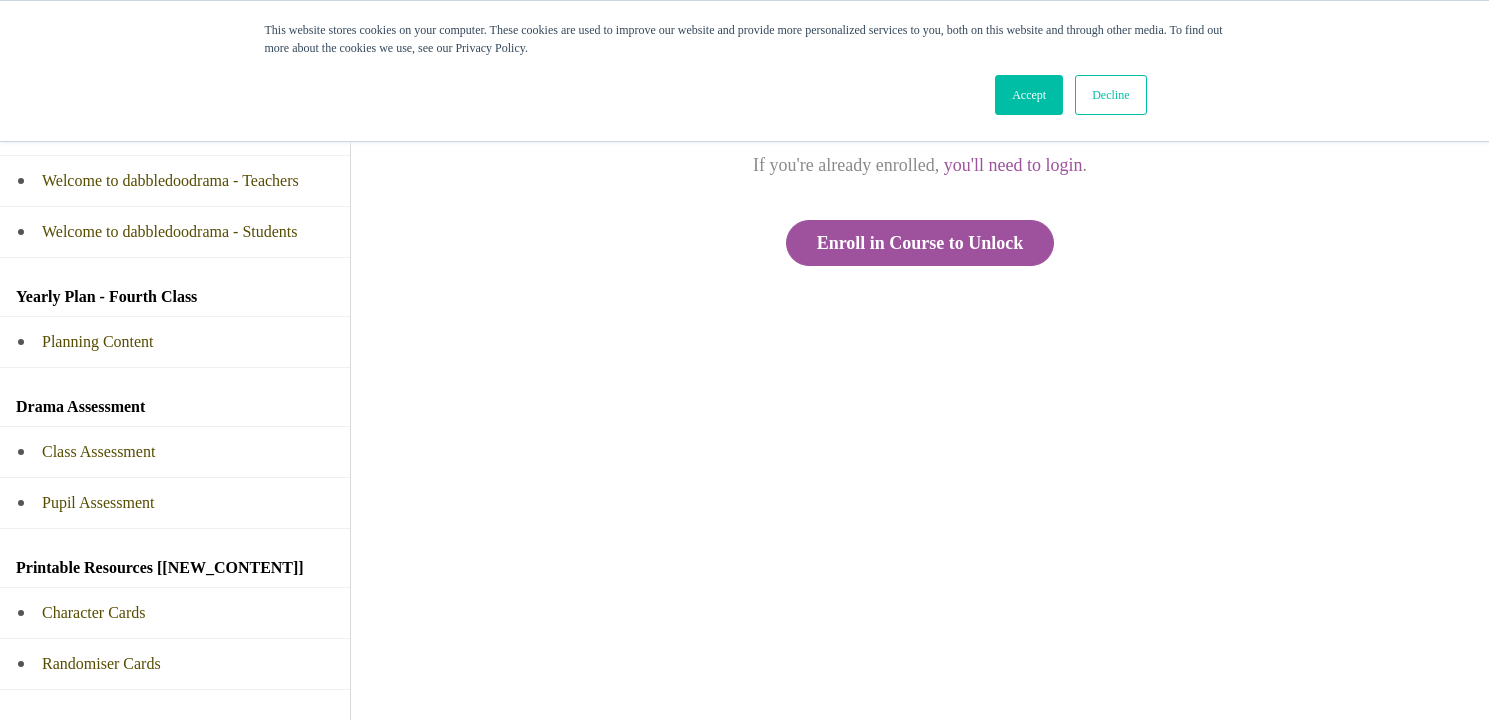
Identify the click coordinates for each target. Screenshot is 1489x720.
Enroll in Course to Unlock (920, 243)
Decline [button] (1110, 95)
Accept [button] (1029, 95)
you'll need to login (1013, 165)
